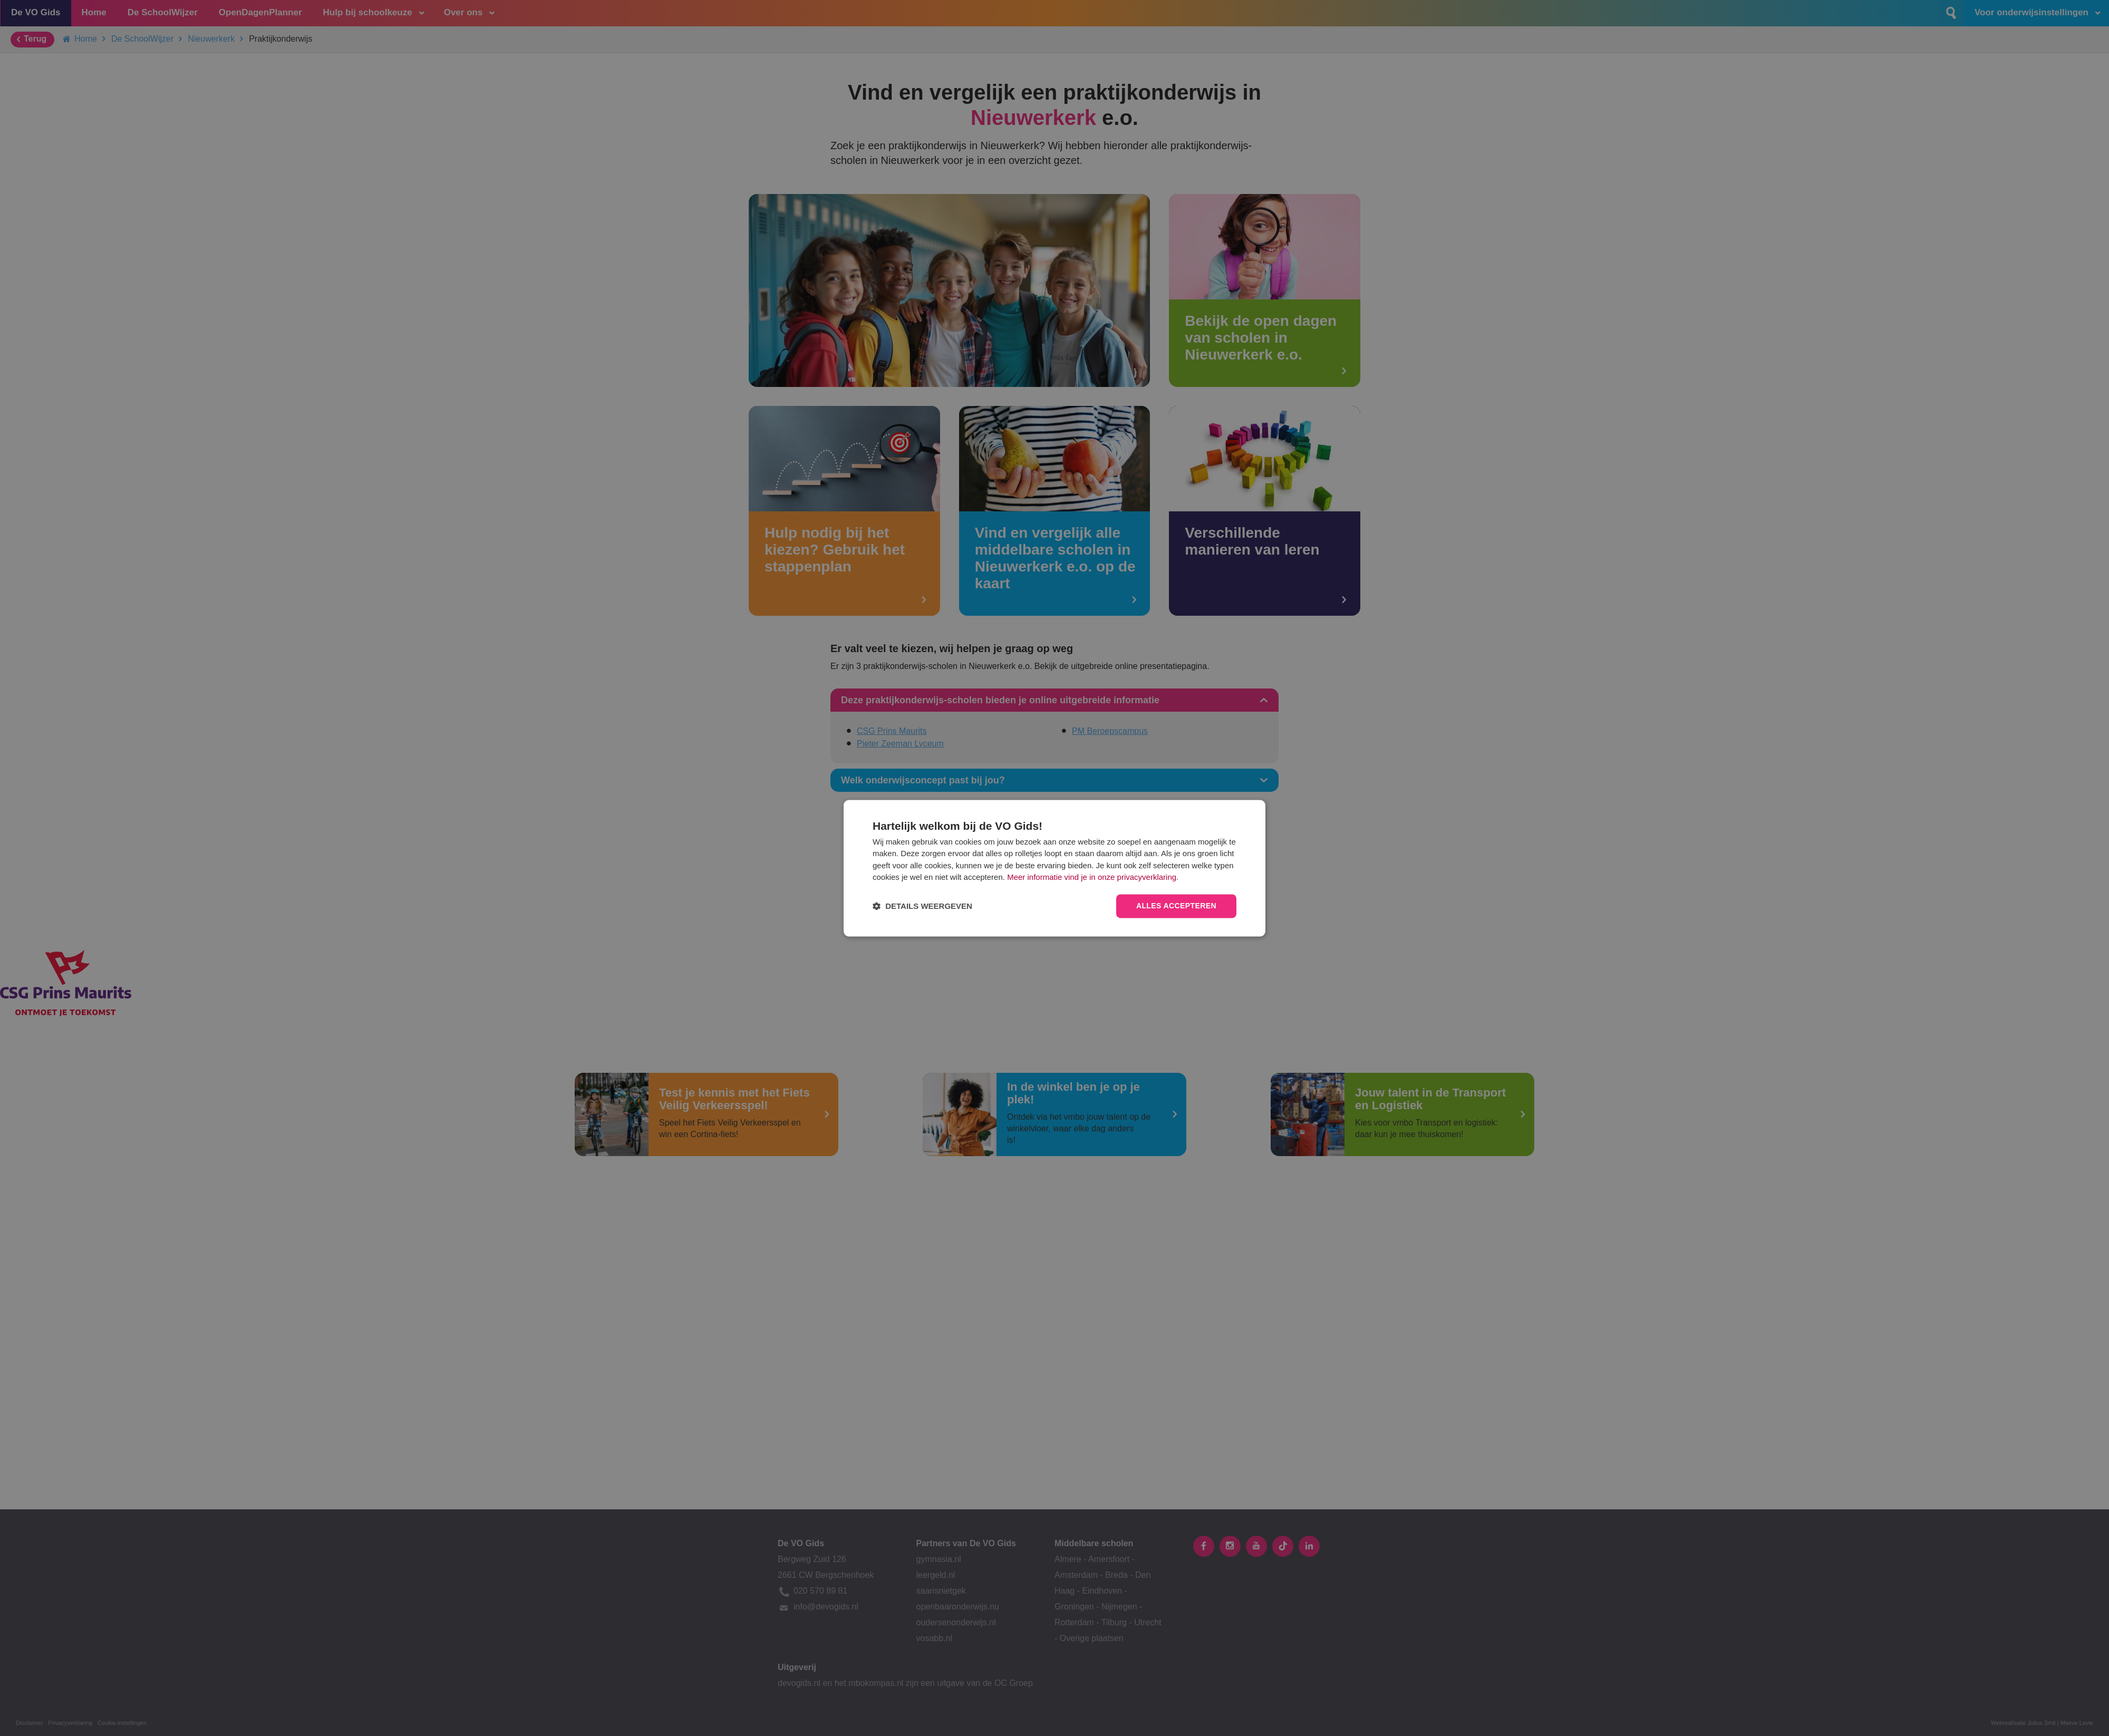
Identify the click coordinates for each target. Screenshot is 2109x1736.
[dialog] (1054, 868)
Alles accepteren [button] (1176, 905)
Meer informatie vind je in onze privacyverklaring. (1092, 877)
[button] (922, 906)
